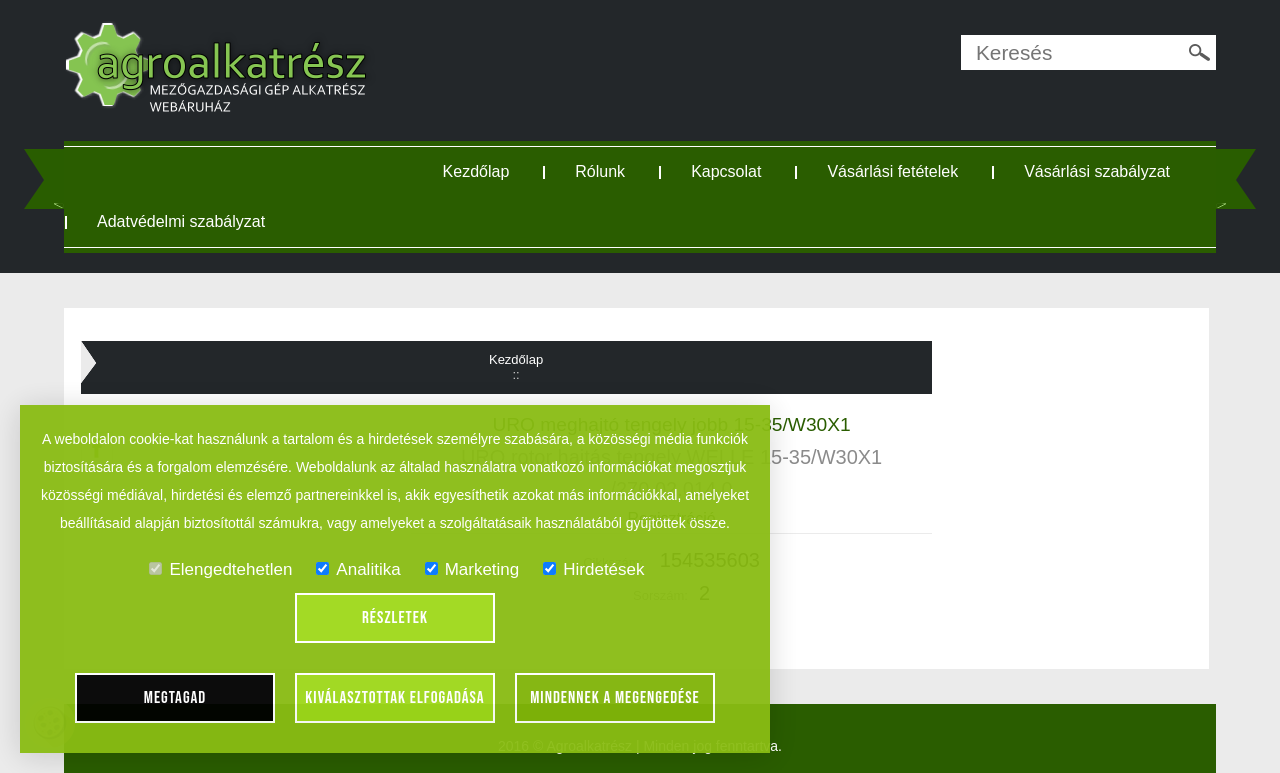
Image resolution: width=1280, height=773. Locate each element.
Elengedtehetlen (220, 569)
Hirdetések (593, 569)
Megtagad (175, 698)
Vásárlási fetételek (892, 171)
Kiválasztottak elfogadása (394, 698)
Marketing (472, 569)
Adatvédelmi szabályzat (181, 221)
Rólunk (600, 171)
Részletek (395, 618)
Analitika (358, 569)
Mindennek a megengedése (615, 698)
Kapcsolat (726, 171)
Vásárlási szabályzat (1097, 171)
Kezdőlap (476, 171)
